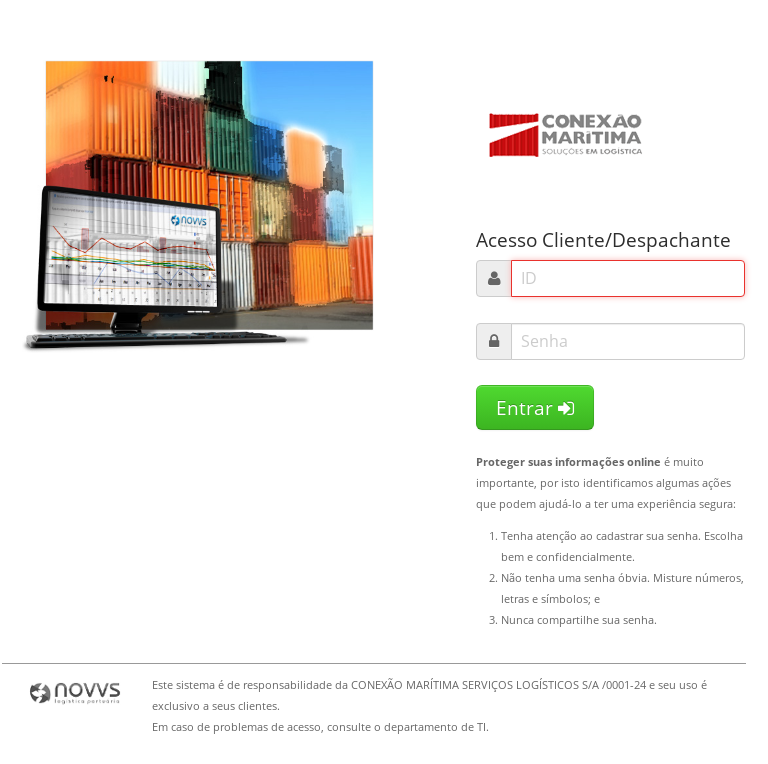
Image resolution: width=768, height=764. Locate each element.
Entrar (535, 407)
